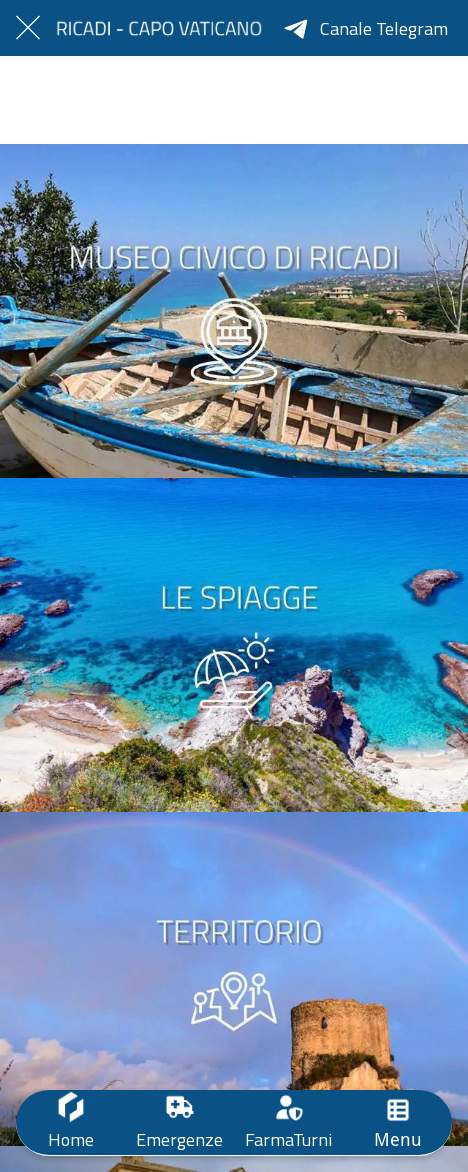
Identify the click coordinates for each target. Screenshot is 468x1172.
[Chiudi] (28, 28)
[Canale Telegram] (366, 28)
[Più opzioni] (397, 1122)
